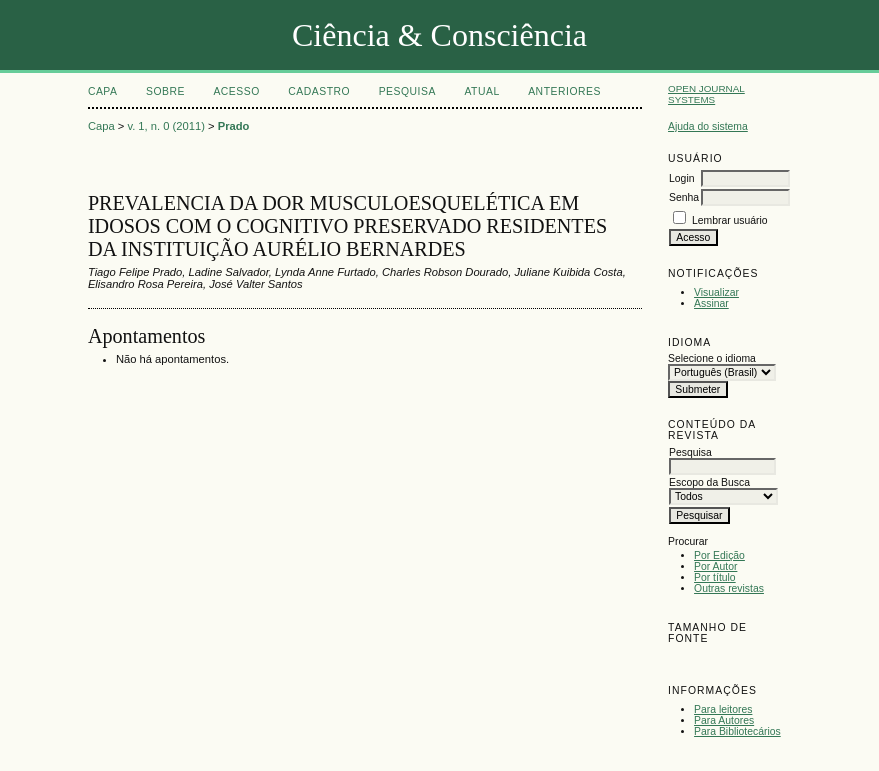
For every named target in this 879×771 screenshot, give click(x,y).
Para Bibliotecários (737, 731)
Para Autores (724, 720)
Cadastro (319, 91)
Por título (715, 577)
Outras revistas (729, 588)
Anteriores (564, 91)
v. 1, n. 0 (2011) (166, 126)
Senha (684, 197)
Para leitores (723, 709)
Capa (103, 91)
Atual (481, 91)
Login (681, 178)
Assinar (711, 303)
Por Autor (715, 566)
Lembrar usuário (730, 220)
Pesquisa (407, 91)
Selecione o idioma (712, 358)
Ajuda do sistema (708, 126)
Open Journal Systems (706, 94)
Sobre (165, 91)
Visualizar (716, 292)
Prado (234, 126)
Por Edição (719, 555)
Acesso (236, 91)
